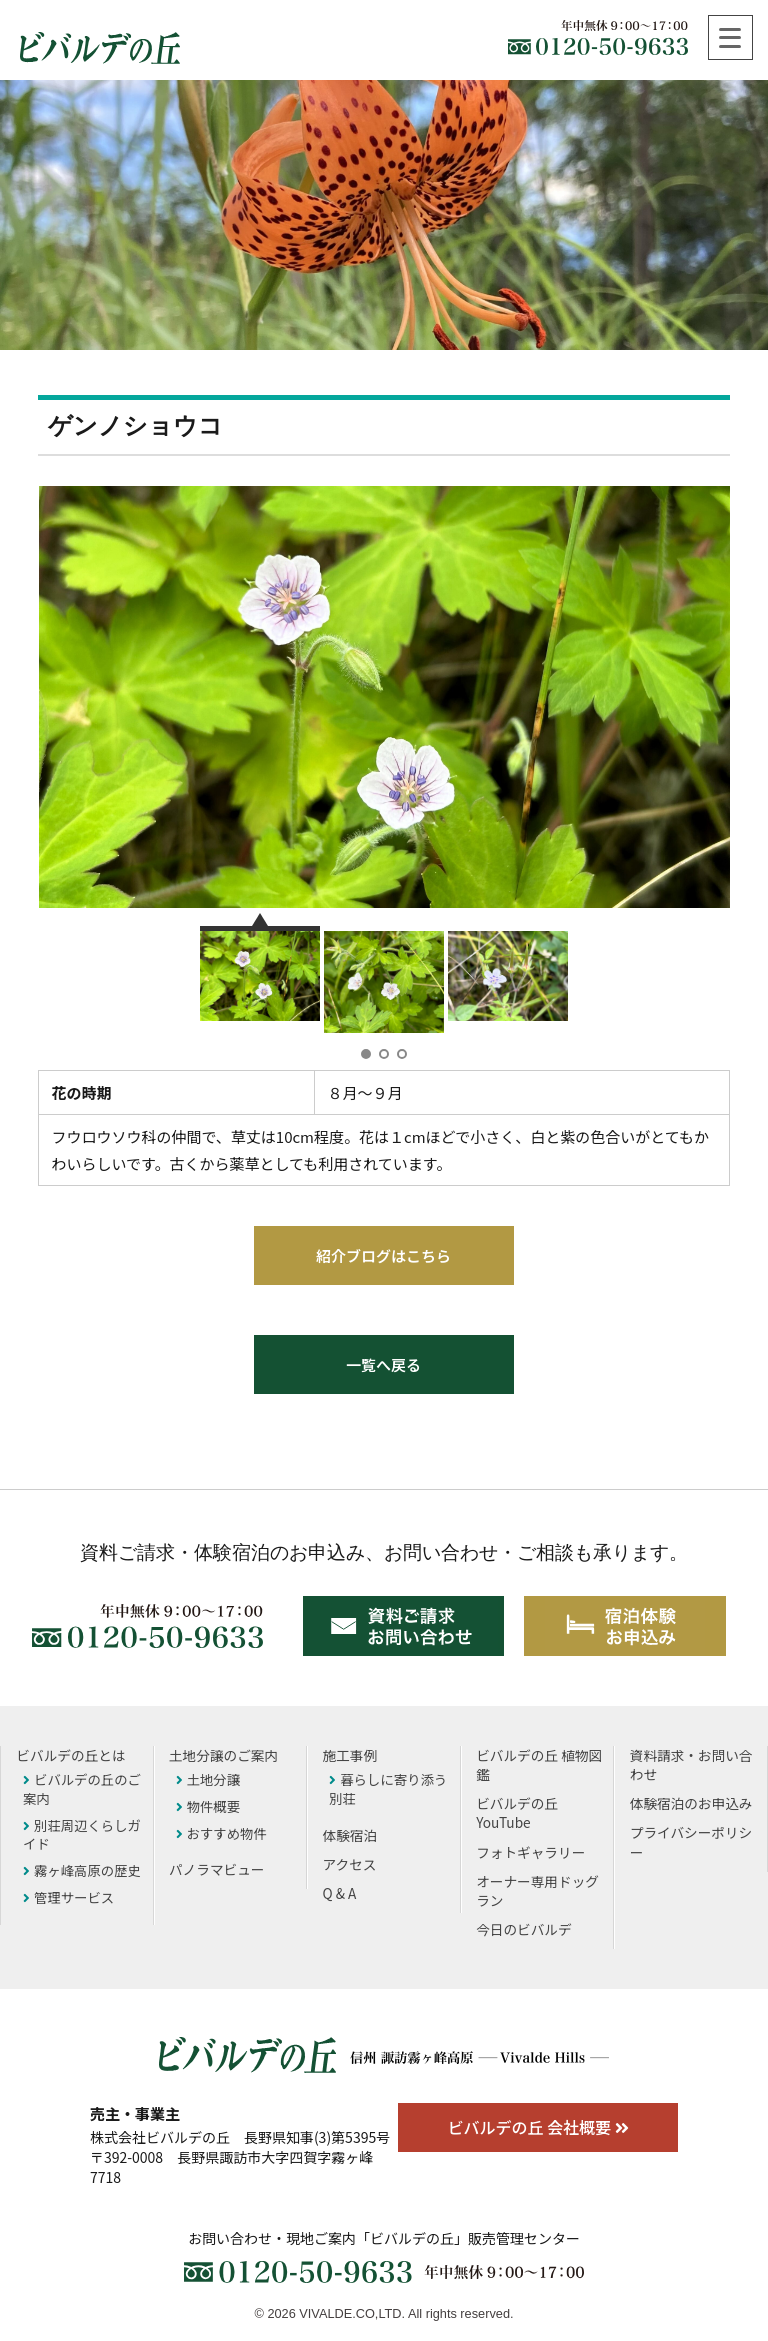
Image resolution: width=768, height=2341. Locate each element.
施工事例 (350, 1755)
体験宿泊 (350, 1835)
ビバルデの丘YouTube (517, 1812)
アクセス (350, 1864)
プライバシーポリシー (691, 1841)
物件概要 (208, 1806)
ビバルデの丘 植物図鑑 (539, 1764)
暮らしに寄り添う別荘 (388, 1788)
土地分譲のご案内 (223, 1755)
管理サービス (68, 1897)
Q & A (340, 1893)
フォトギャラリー (530, 1852)
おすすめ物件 (221, 1833)
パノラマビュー (217, 1869)
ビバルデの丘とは (70, 1755)
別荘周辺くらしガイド (82, 1834)
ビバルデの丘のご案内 (82, 1788)
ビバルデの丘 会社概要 (537, 2127)
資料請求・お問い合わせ (691, 1764)
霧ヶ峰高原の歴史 (82, 1870)
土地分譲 (208, 1779)
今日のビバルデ (524, 1929)
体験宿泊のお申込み (691, 1803)
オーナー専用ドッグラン (537, 1890)
